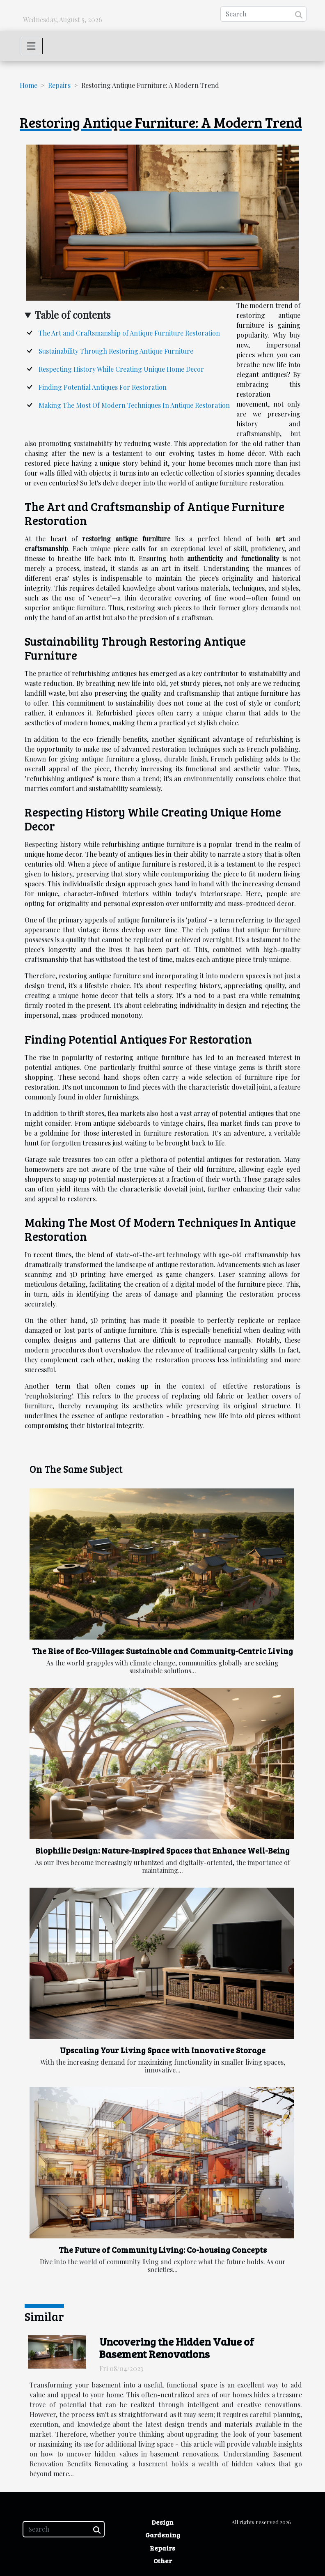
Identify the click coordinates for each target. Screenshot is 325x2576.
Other (162, 2560)
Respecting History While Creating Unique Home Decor (121, 369)
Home (28, 85)
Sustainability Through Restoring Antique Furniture (116, 351)
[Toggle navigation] (31, 46)
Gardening (162, 2534)
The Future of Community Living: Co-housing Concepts (163, 2249)
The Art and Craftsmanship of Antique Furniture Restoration (129, 333)
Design (162, 2522)
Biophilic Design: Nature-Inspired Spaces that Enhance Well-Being (162, 1850)
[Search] (263, 14)
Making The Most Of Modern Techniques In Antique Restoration (134, 405)
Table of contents (72, 314)
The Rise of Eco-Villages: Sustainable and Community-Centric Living (162, 1650)
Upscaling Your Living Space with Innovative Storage (162, 2050)
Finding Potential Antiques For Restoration (103, 387)
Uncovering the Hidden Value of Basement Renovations (176, 2347)
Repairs (59, 85)
